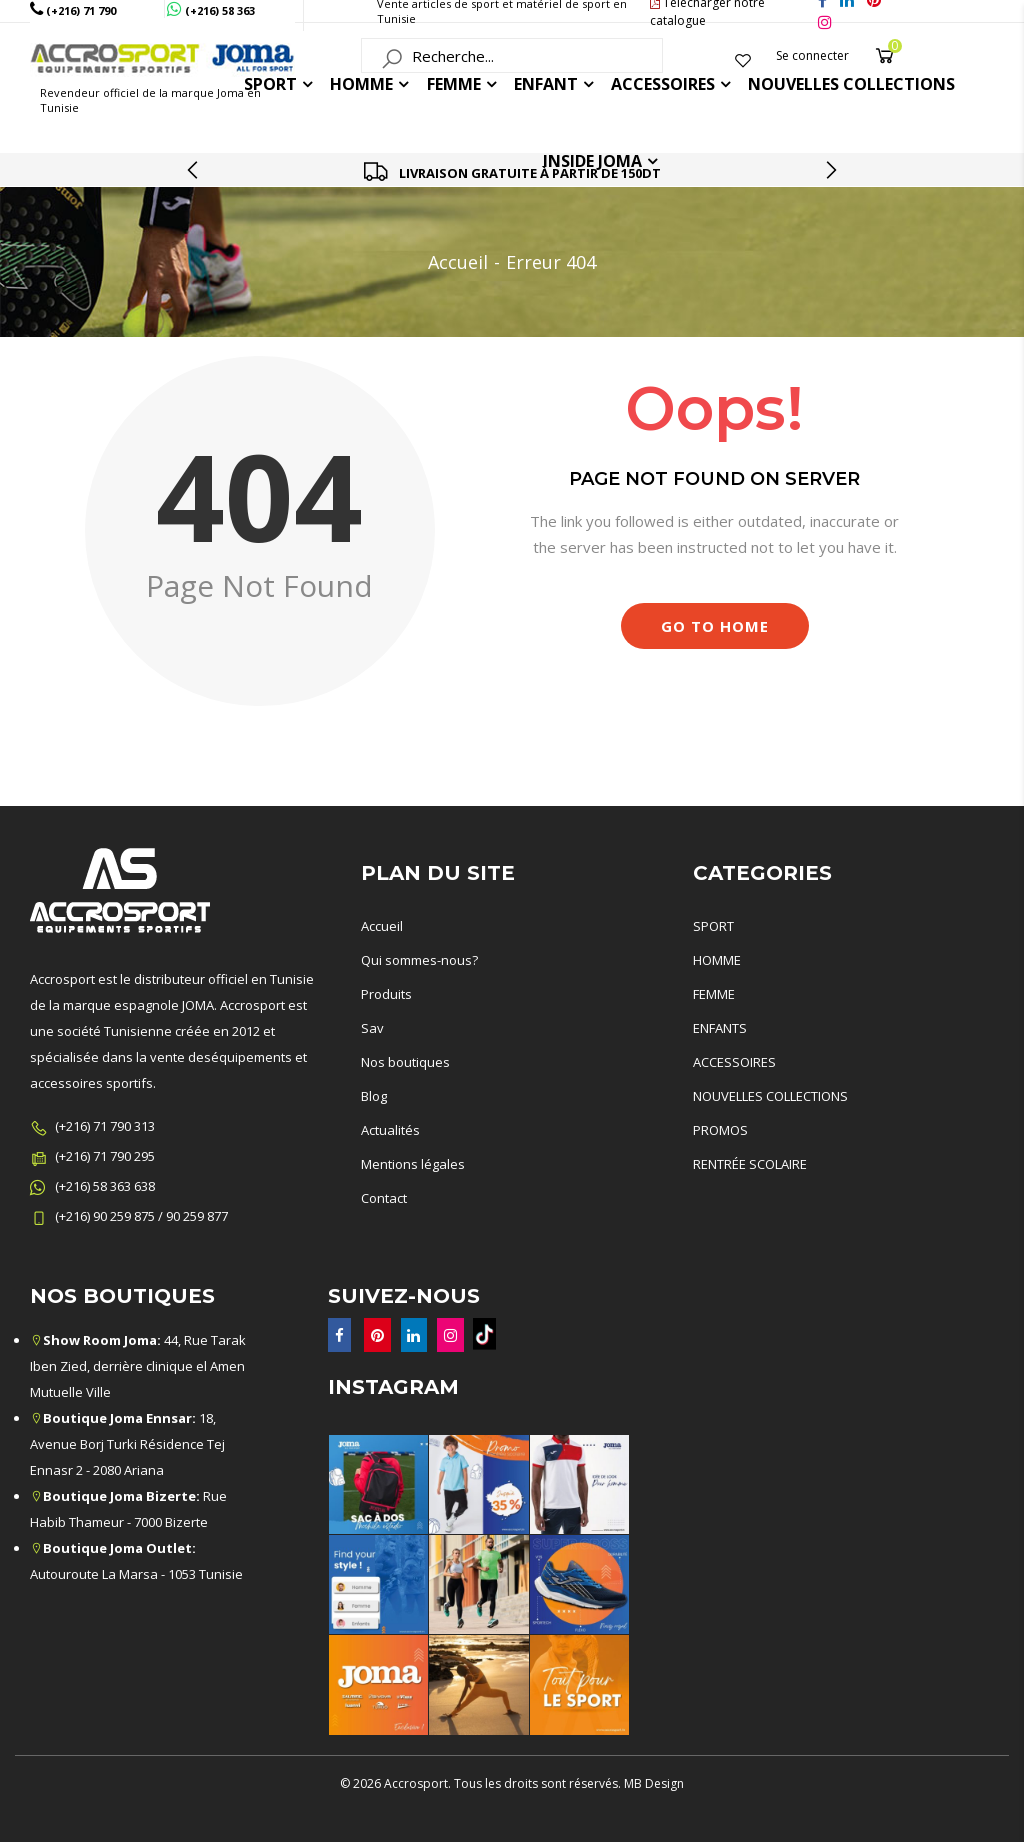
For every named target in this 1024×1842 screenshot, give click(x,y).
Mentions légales (413, 1164)
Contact (384, 1198)
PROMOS (720, 1130)
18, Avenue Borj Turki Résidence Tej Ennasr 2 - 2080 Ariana (127, 1444)
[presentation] (194, 170)
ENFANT (546, 84)
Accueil (458, 262)
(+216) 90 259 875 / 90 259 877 (141, 1216)
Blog (374, 1096)
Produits (386, 994)
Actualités (390, 1130)
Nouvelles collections (851, 84)
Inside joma (592, 161)
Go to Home (715, 626)
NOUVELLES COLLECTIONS (770, 1096)
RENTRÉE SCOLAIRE (750, 1164)
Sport (270, 84)
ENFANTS (720, 1028)
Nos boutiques (405, 1062)
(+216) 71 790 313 (105, 1126)
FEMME (454, 84)
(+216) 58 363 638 (105, 1186)
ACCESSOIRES (663, 84)
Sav (372, 1028)
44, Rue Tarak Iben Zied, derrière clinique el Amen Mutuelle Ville (138, 1366)
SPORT (713, 926)
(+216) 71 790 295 (105, 1156)
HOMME (361, 84)
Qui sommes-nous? (419, 960)
